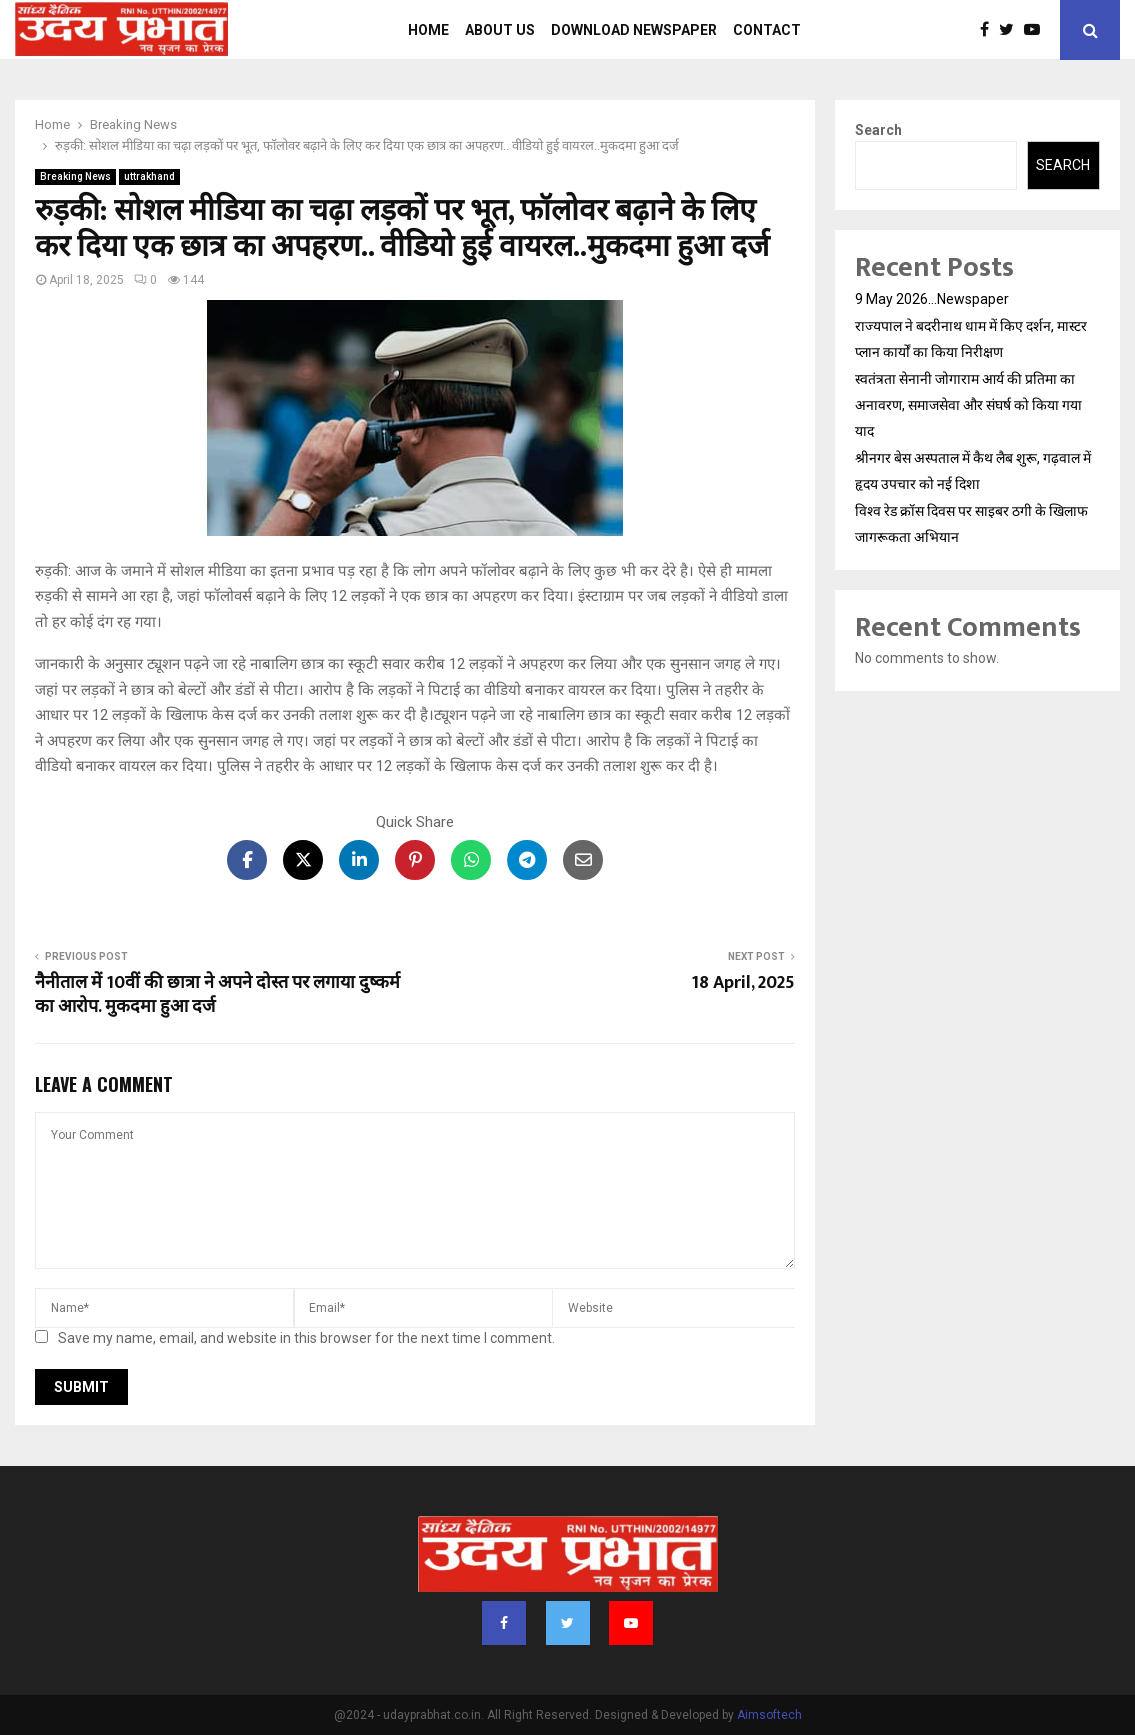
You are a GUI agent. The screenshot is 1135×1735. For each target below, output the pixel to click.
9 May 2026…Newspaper (932, 299)
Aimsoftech (769, 1715)
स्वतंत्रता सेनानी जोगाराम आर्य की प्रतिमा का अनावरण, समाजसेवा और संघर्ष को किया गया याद (968, 405)
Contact (767, 30)
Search (878, 130)
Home (428, 30)
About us (500, 30)
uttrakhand (149, 176)
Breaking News (75, 176)
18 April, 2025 (743, 983)
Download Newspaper (634, 30)
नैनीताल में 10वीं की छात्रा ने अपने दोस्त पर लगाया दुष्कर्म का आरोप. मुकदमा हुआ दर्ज (217, 995)
